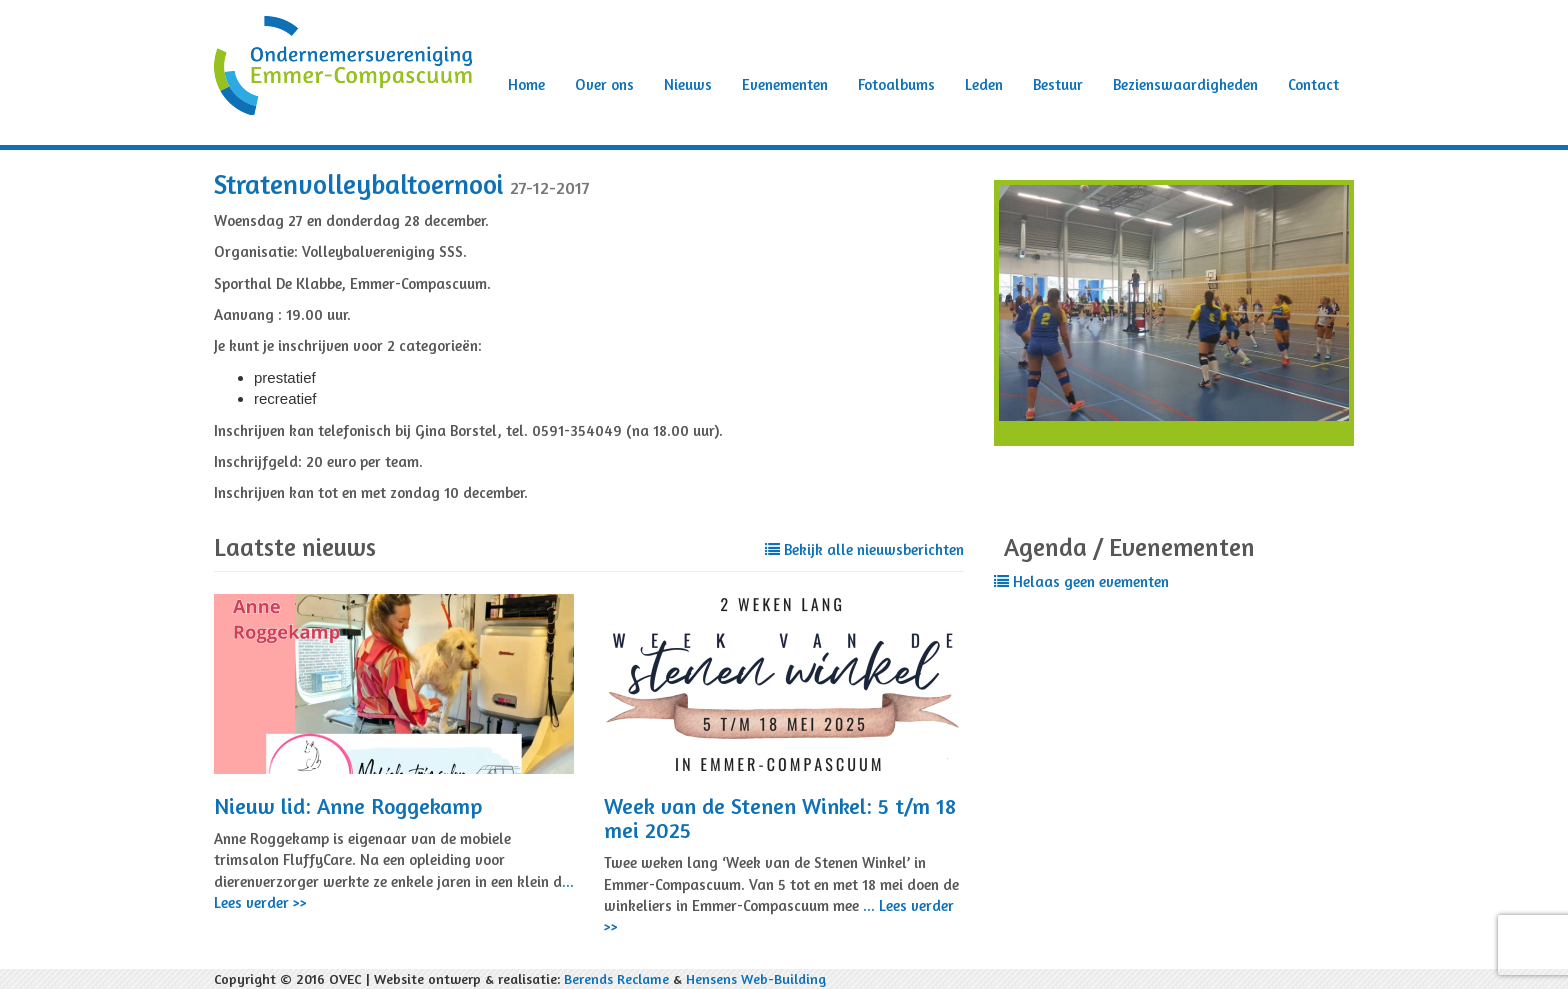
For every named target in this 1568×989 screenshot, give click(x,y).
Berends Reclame (616, 978)
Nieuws (688, 84)
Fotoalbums (896, 84)
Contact (1313, 84)
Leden (984, 84)
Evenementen (785, 84)
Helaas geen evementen (1081, 581)
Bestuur (1058, 84)
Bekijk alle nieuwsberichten (864, 549)
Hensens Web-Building (756, 978)
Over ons (604, 84)
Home (526, 84)
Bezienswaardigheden (1185, 84)
